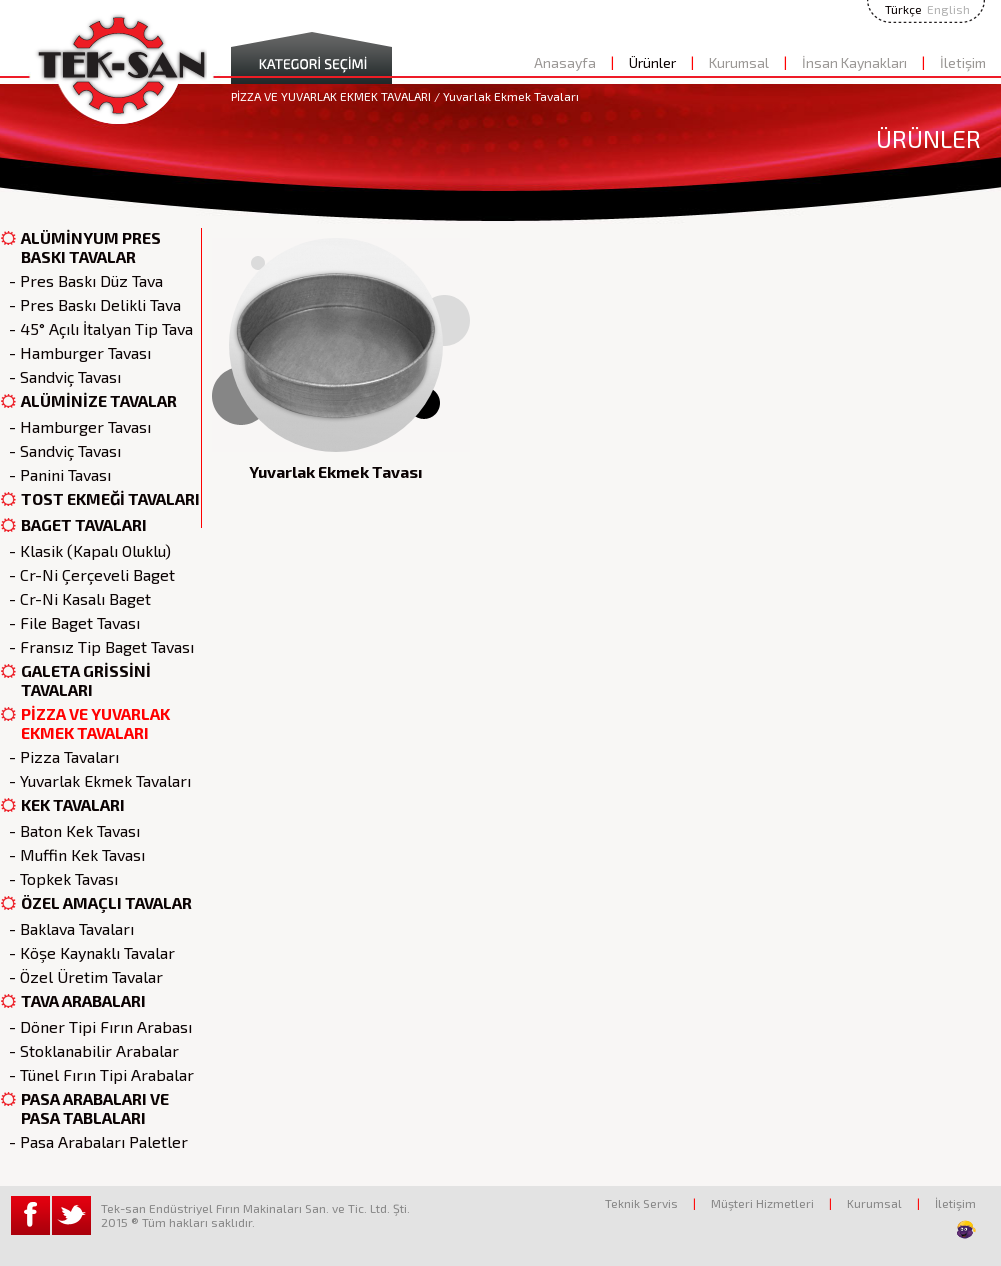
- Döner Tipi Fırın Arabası (96, 1026)
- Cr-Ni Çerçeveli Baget (88, 574)
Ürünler (652, 62)
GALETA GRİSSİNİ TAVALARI (76, 680)
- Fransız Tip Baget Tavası (97, 646)
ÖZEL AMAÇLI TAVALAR (96, 903)
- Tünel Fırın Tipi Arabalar (97, 1074)
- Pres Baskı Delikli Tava (91, 304)
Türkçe (903, 9)
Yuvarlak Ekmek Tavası (336, 471)
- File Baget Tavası (70, 622)
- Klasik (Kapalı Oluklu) (86, 550)
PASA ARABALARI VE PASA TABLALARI (85, 1108)
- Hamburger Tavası (76, 352)
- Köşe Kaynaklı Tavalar (88, 952)
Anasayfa (565, 62)
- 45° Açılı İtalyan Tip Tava (97, 328)
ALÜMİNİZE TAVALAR (89, 401)
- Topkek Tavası (59, 878)
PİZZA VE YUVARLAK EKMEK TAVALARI (85, 723)
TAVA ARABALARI (73, 1001)
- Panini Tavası (56, 474)
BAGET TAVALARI (74, 525)
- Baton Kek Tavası (70, 830)
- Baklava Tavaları (67, 928)
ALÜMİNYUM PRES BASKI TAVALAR (81, 247)
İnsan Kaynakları (854, 62)
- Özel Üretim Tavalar (82, 976)
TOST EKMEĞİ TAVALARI (100, 499)
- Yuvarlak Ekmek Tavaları (96, 780)
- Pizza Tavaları (60, 756)
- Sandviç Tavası (61, 376)
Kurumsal (739, 62)
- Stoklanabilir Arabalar (90, 1050)
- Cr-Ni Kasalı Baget (76, 598)
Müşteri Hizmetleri (762, 1203)
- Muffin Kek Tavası (73, 854)
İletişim (963, 62)
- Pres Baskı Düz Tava (82, 280)
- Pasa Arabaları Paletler (94, 1141)
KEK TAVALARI (63, 805)
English (948, 9)
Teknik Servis (641, 1203)
